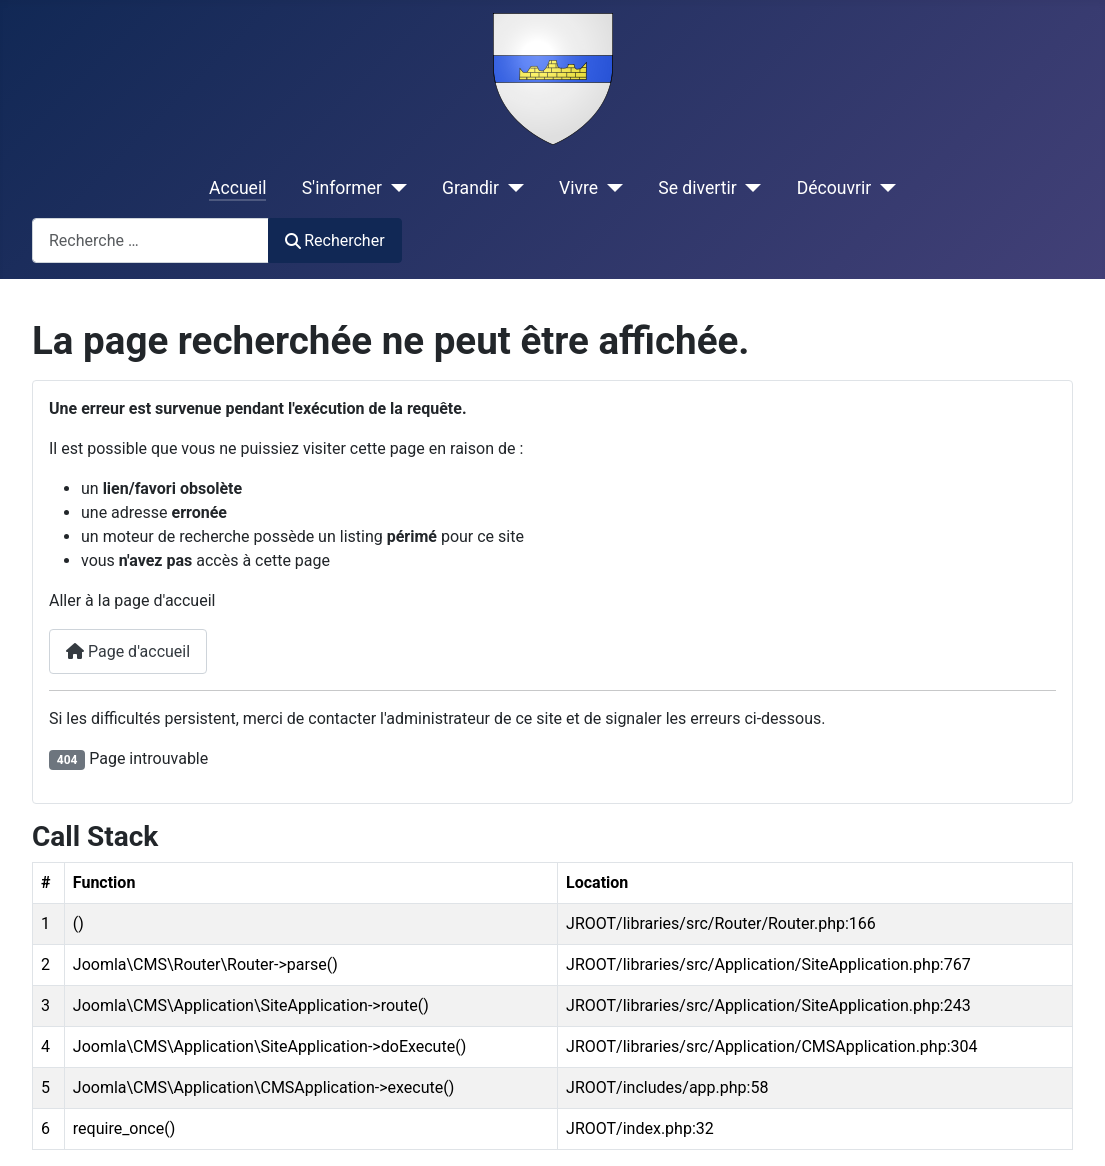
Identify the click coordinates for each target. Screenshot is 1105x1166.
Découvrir (834, 188)
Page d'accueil (128, 651)
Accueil (237, 188)
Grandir (470, 188)
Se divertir (697, 188)
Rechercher (335, 240)
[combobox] (150, 240)
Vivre (578, 188)
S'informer (342, 188)
